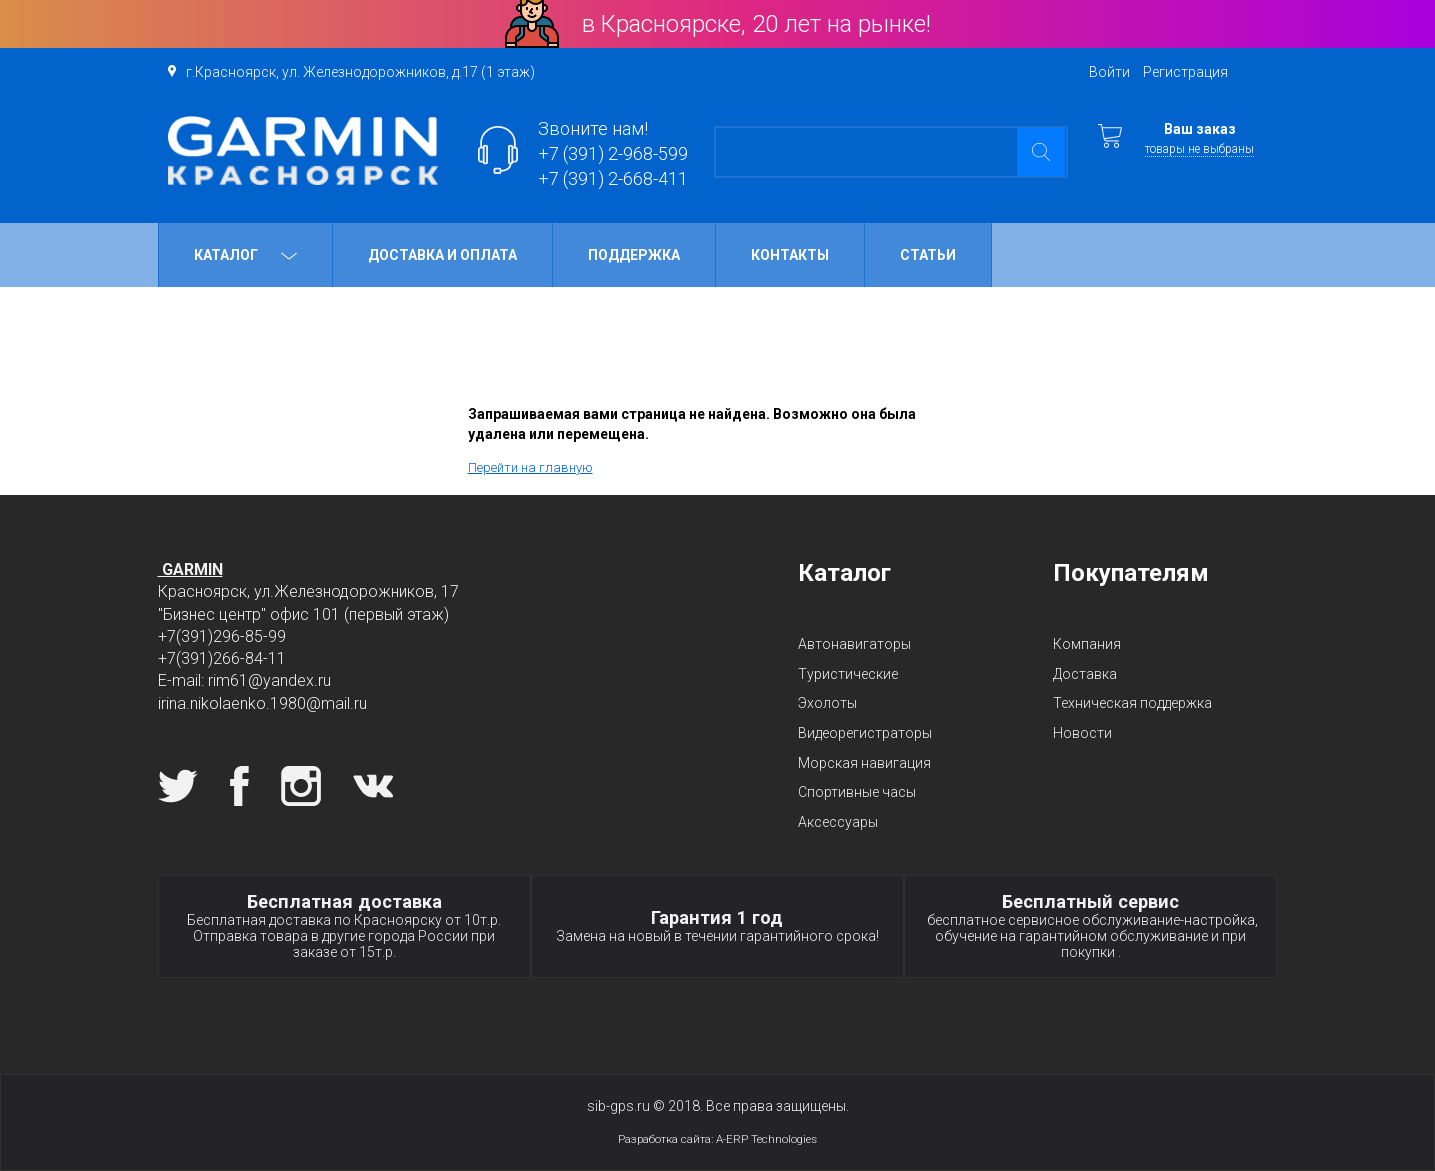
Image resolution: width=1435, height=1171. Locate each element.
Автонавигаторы (854, 644)
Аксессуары (838, 822)
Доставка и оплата (442, 255)
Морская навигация (864, 763)
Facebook (239, 786)
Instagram (301, 786)
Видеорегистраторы (865, 733)
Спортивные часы (857, 792)
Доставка (1085, 674)
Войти (1109, 72)
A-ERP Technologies (766, 1139)
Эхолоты (827, 703)
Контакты (790, 255)
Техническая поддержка (1132, 703)
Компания (1087, 644)
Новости (1082, 733)
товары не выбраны (1199, 149)
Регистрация (1185, 72)
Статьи (928, 255)
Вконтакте (373, 786)
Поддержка (634, 255)
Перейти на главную (530, 467)
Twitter (178, 786)
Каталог (245, 255)
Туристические (848, 674)
